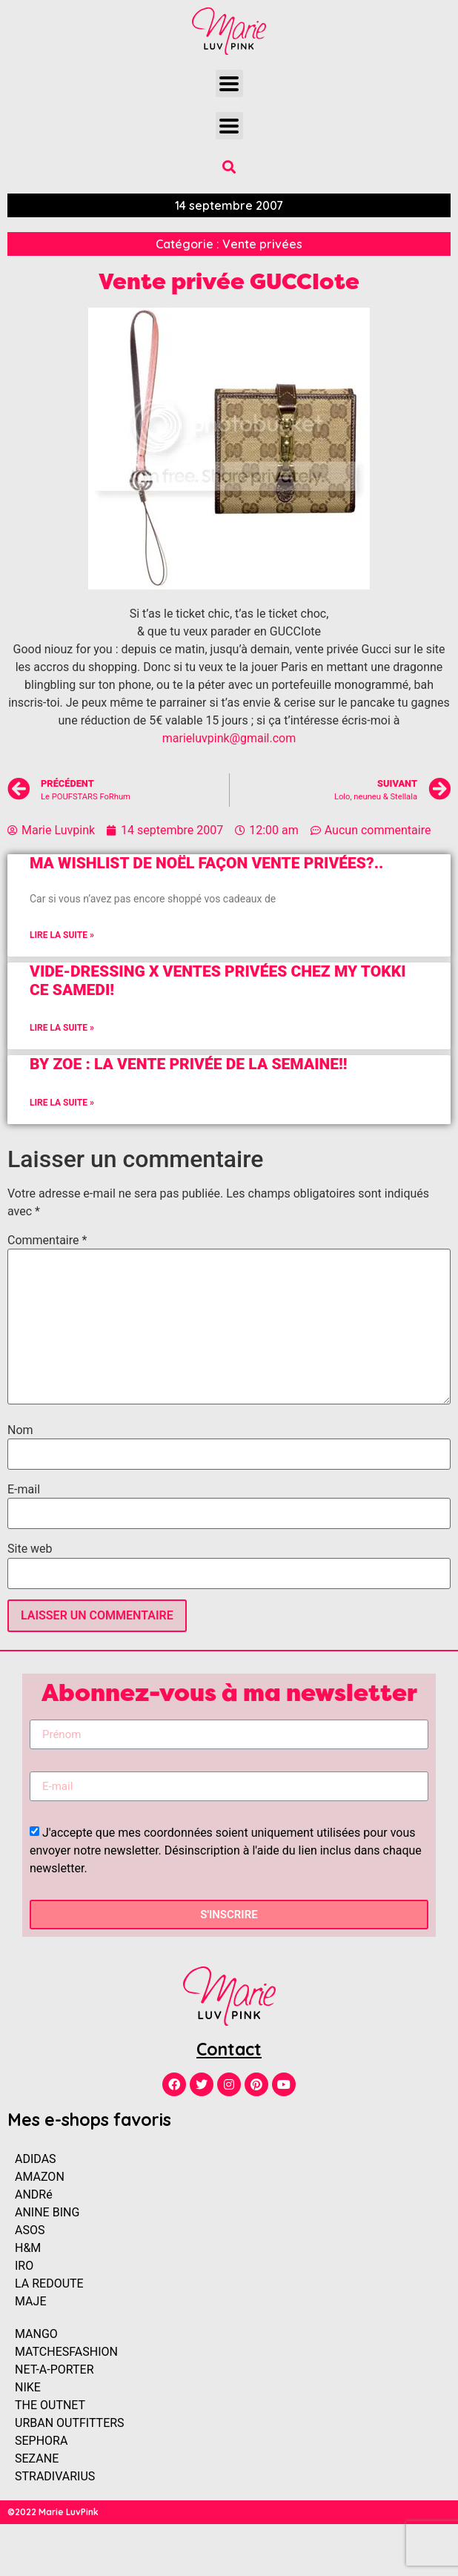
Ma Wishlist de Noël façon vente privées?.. (206, 863)
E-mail (23, 1490)
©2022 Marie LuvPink (53, 2511)
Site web (30, 1549)
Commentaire (47, 1240)
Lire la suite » (62, 935)
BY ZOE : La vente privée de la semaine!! (189, 1064)
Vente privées (262, 244)
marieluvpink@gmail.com (229, 738)
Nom (20, 1430)
